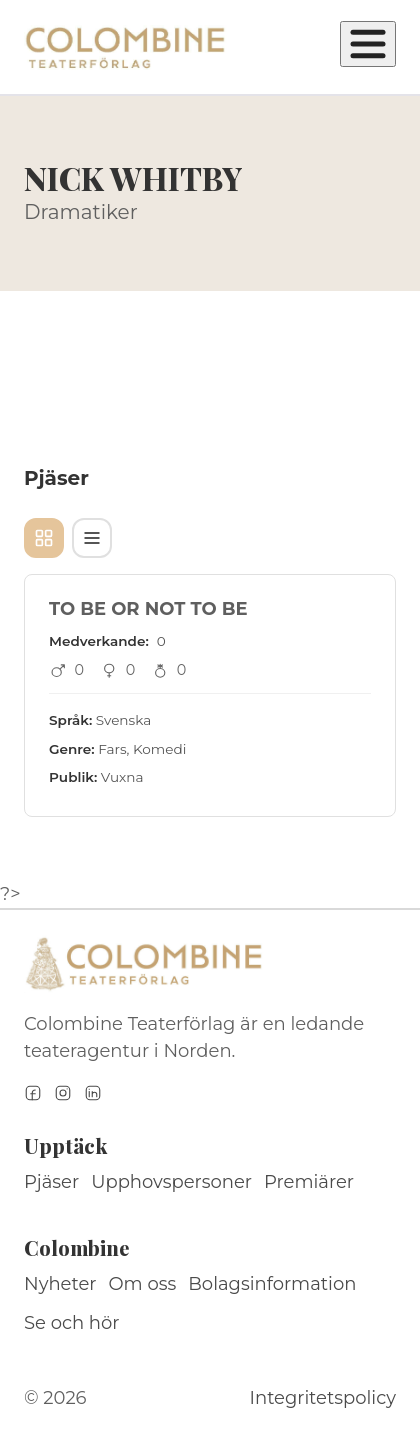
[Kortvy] (44, 538)
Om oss (143, 1284)
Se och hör (72, 1323)
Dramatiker (81, 212)
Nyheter (60, 1284)
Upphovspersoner (171, 1182)
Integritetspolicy (323, 1398)
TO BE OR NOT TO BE (148, 609)
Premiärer (309, 1182)
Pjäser (51, 1182)
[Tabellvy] (92, 538)
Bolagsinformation (272, 1284)
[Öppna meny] (368, 44)
